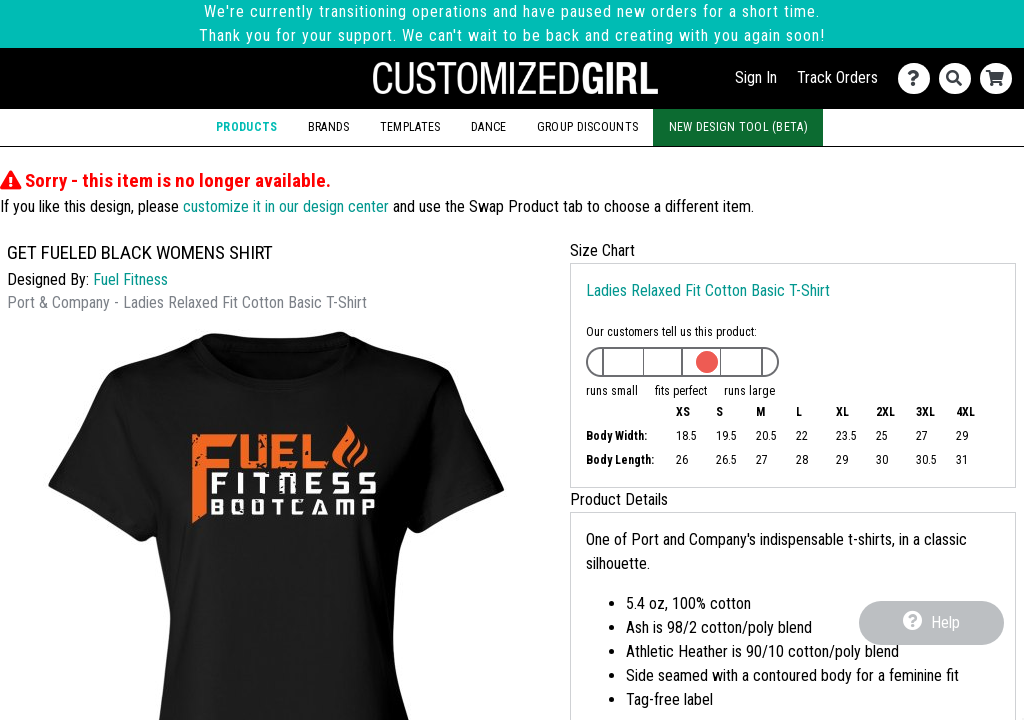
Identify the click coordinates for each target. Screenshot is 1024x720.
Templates (410, 127)
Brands (329, 127)
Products (246, 127)
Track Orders (837, 77)
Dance (488, 127)
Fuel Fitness (130, 279)
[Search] (959, 78)
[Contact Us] (918, 78)
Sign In (756, 77)
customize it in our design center (286, 206)
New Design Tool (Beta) (738, 127)
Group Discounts (587, 127)
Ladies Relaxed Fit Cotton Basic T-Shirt (708, 290)
